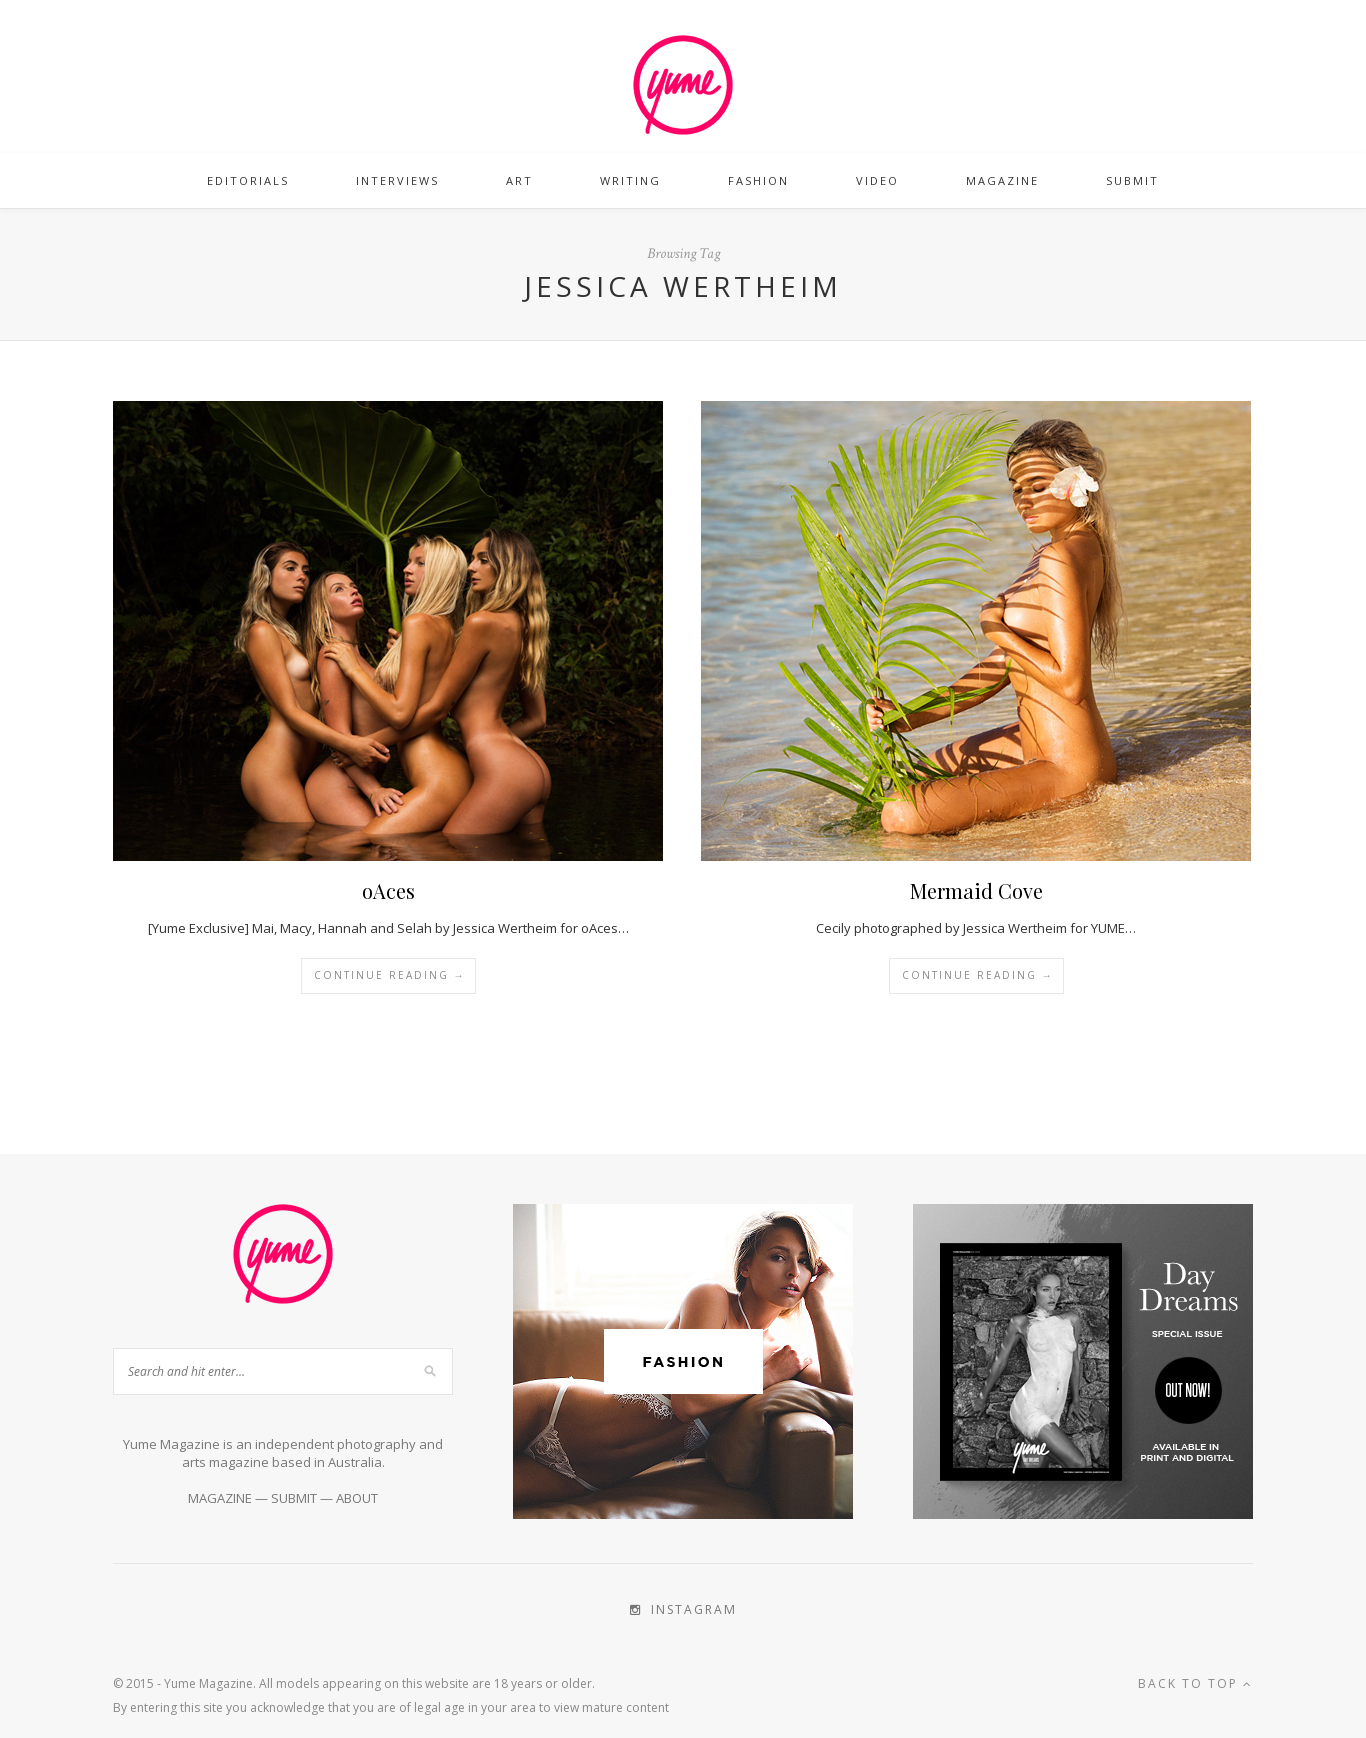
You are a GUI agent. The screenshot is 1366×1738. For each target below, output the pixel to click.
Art (519, 180)
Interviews (397, 180)
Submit (1132, 180)
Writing (630, 180)
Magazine (1002, 180)
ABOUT (357, 1498)
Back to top (1195, 1683)
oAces (388, 890)
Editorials (248, 180)
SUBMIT (294, 1498)
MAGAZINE (220, 1498)
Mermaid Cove (976, 890)
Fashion (758, 180)
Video (877, 180)
